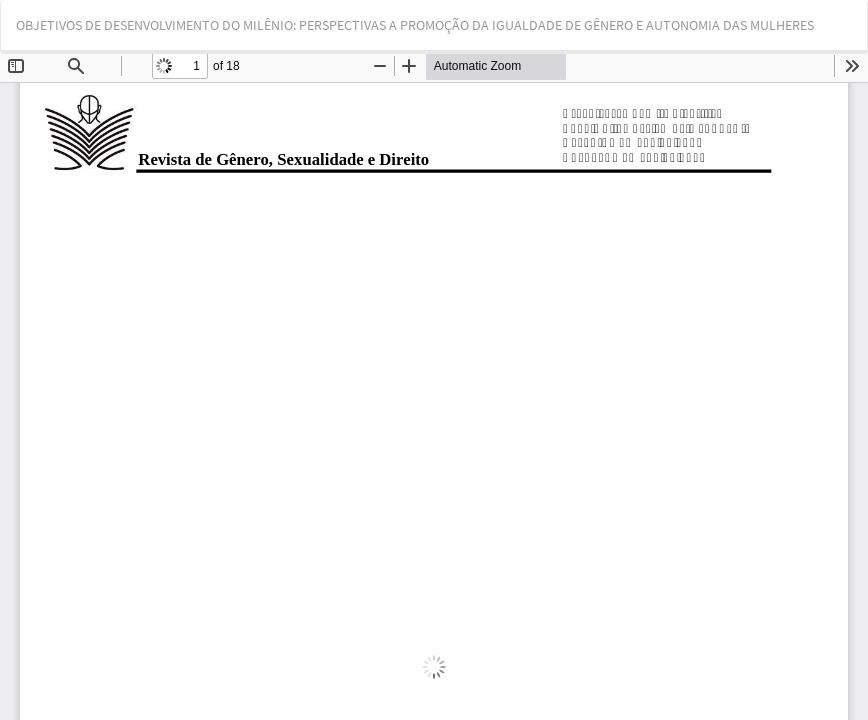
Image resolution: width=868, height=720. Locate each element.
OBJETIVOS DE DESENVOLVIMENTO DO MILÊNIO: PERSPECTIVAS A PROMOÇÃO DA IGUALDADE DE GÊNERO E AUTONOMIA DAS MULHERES (415, 25)
